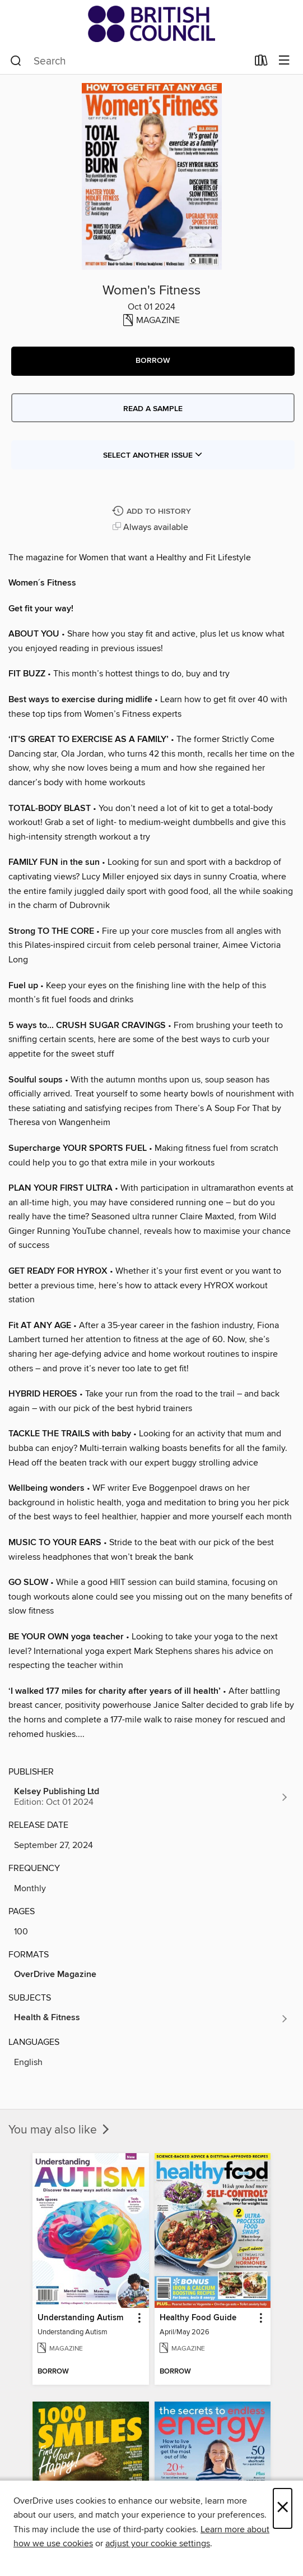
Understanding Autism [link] (80, 2318)
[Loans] (261, 62)
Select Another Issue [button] (153, 455)
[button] (153, 361)
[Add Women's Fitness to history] (153, 512)
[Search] (16, 61)
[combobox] (129, 61)
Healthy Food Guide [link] (198, 2318)
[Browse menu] (284, 60)
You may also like (59, 2130)
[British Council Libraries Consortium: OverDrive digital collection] (151, 24)
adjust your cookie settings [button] (157, 2543)
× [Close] (283, 2508)
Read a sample (153, 409)
